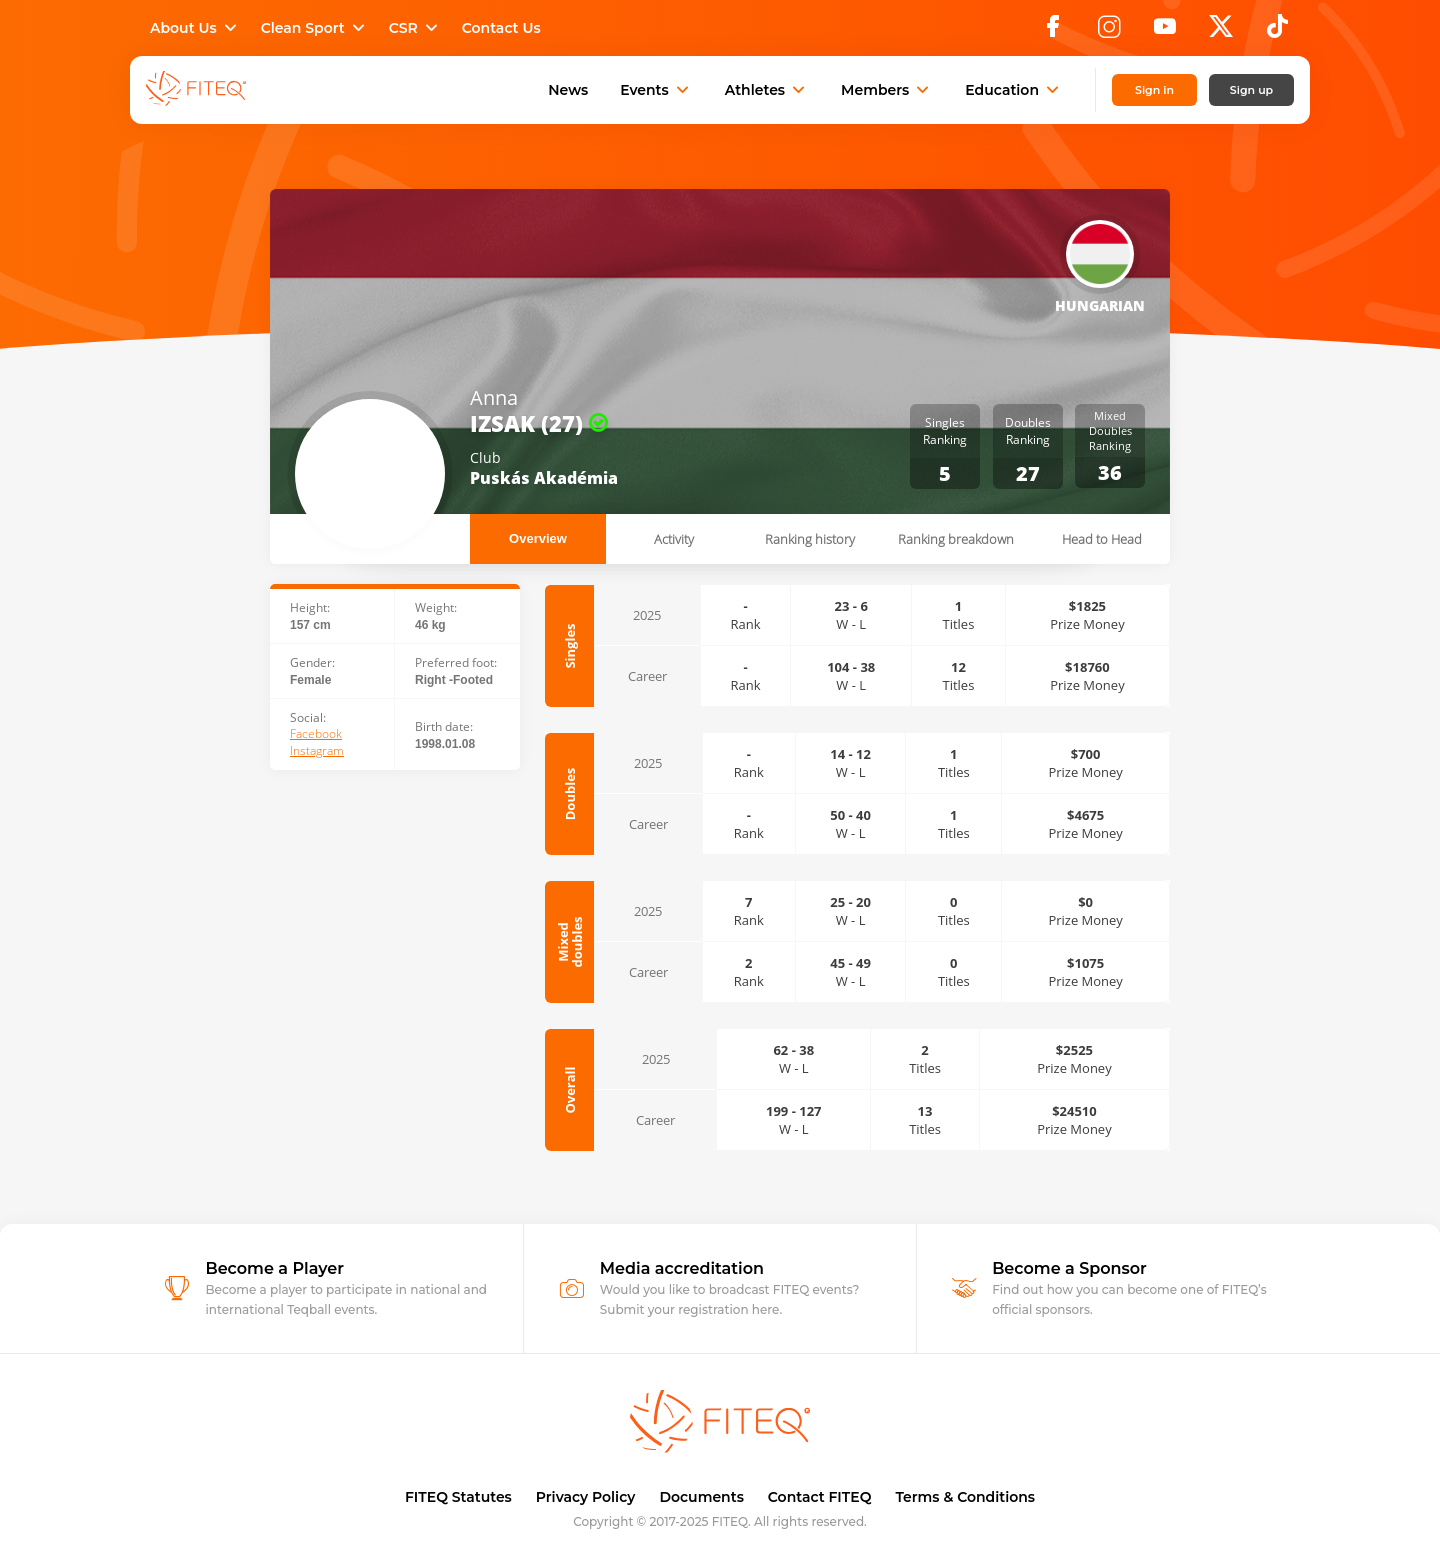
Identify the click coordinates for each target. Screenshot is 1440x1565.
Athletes (767, 90)
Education (1014, 90)
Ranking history (810, 539)
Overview (538, 538)
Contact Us (501, 28)
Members (887, 90)
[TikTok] (1277, 32)
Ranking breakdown (956, 539)
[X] (1221, 32)
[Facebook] (1053, 32)
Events (656, 90)
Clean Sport (315, 28)
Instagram (317, 751)
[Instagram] (1109, 32)
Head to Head (1102, 539)
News (568, 90)
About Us (195, 28)
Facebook (316, 734)
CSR (415, 28)
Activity (674, 539)
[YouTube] (1165, 32)
